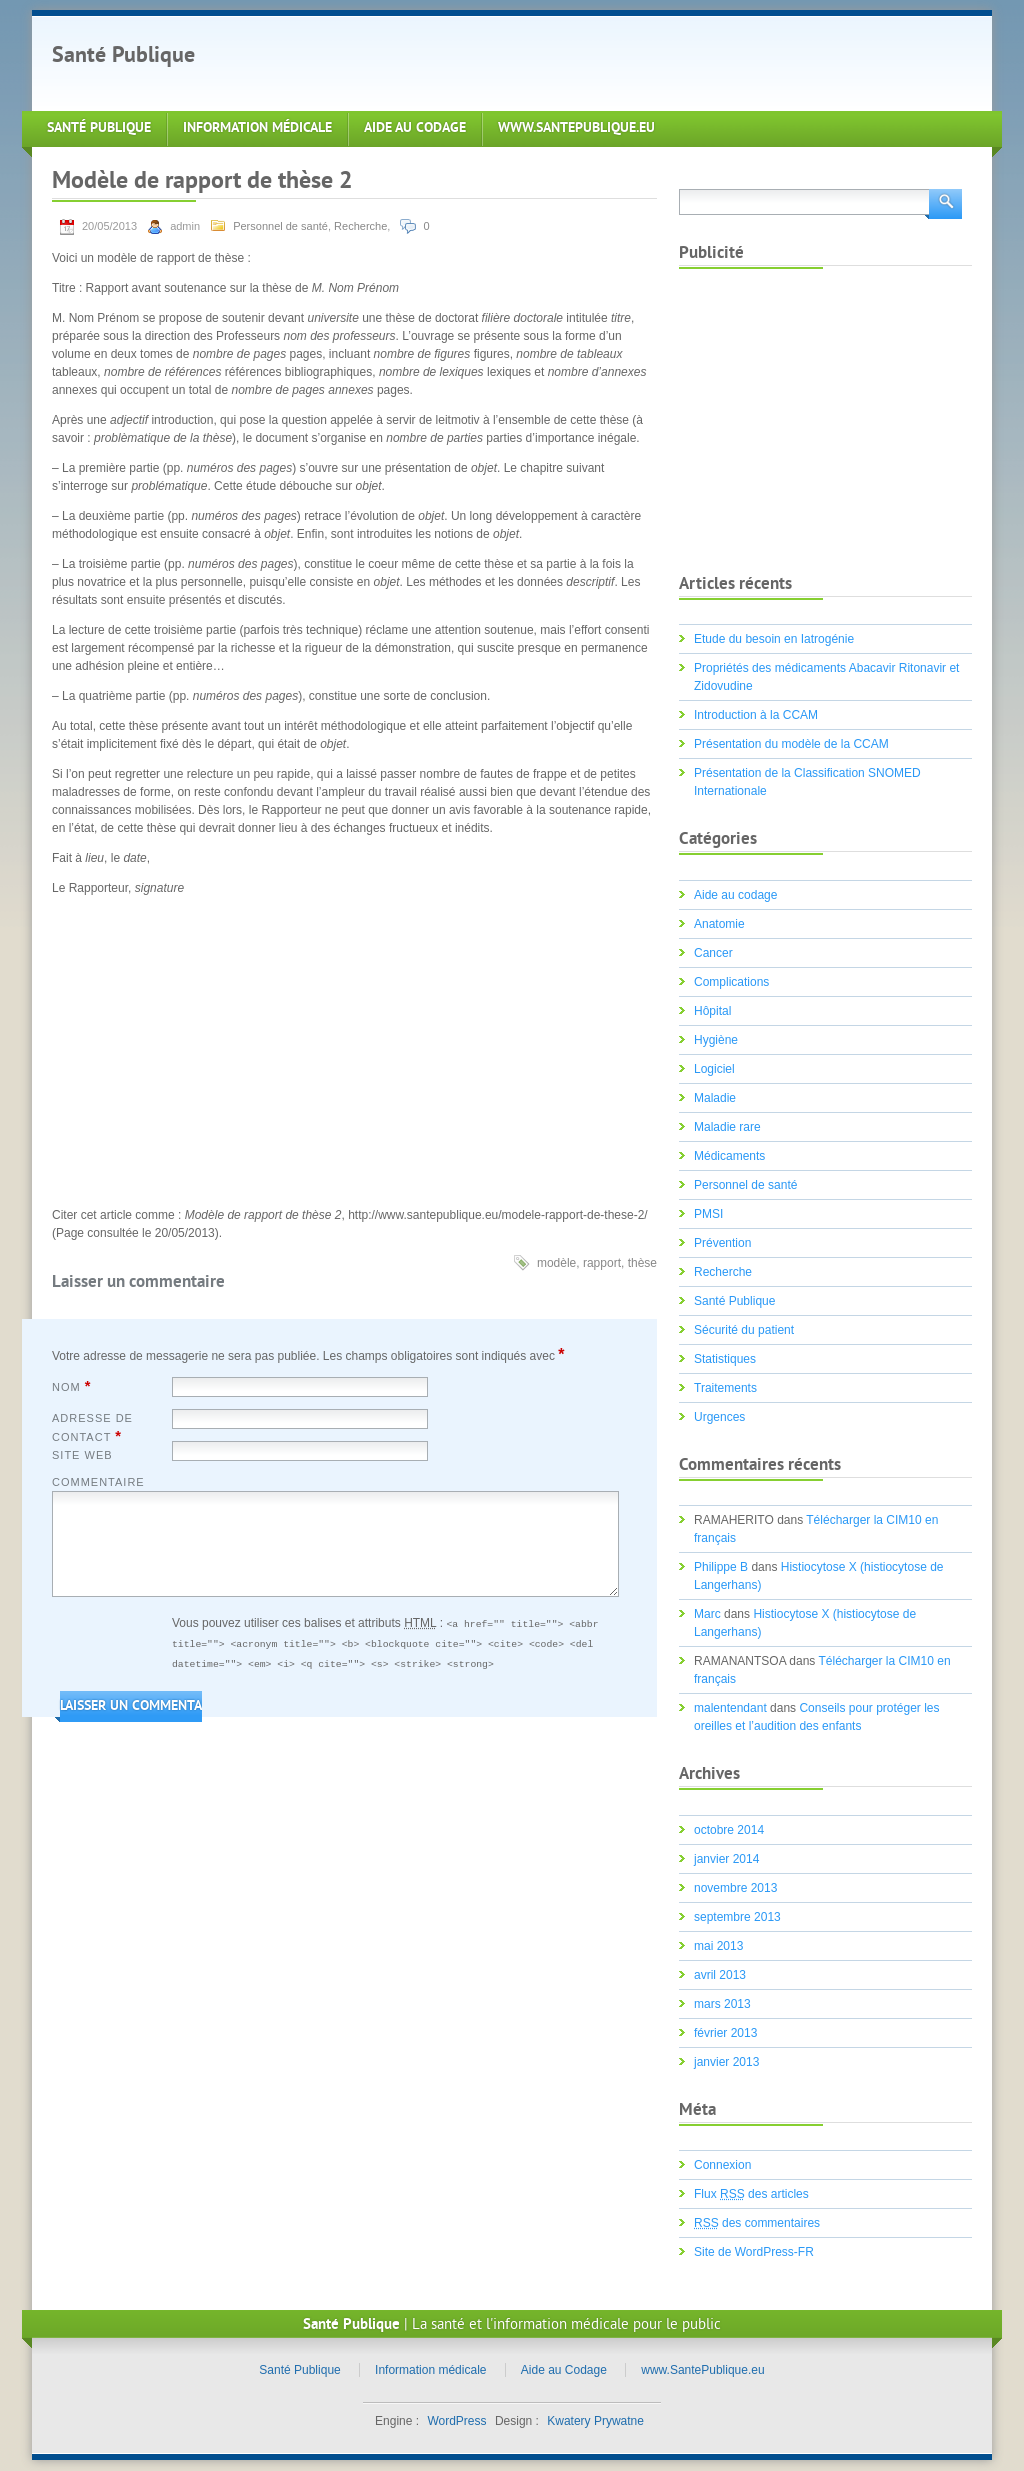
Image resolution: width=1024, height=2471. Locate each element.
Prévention (722, 1243)
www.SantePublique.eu (576, 128)
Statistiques (725, 1359)
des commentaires (757, 2223)
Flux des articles (751, 2194)
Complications (731, 982)
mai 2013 (718, 1946)
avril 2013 (720, 1975)
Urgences (719, 1417)
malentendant (730, 1708)
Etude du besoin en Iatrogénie (774, 639)
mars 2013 (722, 2004)
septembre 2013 (737, 1917)
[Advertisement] (586, 61)
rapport (602, 1263)
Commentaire (98, 1482)
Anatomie (719, 924)
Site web (82, 1455)
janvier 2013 (726, 2062)
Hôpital (712, 1011)
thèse (642, 1263)
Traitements (725, 1388)
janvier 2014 (726, 1859)
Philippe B (721, 1567)
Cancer (713, 953)
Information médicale (257, 128)
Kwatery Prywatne (595, 2421)
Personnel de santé (280, 226)
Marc (707, 1614)
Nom (71, 1386)
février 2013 (725, 2033)
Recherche (360, 226)
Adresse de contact (92, 1428)
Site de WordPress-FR (754, 2252)
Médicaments (729, 1156)
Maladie (715, 1098)
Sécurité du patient (744, 1330)
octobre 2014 (729, 1830)
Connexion (722, 2165)
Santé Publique (123, 56)
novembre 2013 (735, 1888)
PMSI (708, 1214)
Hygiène (716, 1040)
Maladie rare (727, 1127)
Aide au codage (735, 895)
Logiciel (714, 1069)
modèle (556, 1263)
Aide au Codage (415, 128)
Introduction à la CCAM (756, 715)
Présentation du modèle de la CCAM (791, 744)
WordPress (456, 2421)
